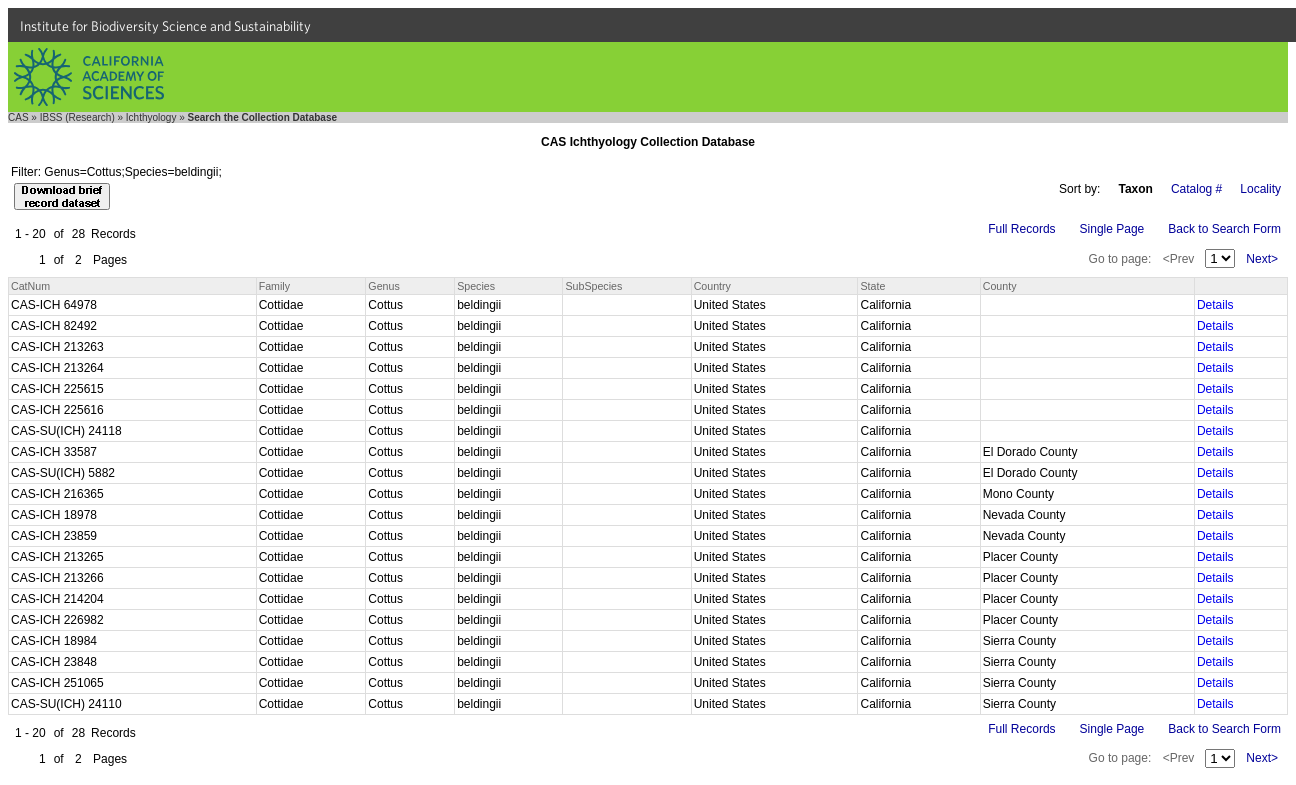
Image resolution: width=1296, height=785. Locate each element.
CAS (18, 117)
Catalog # (1196, 189)
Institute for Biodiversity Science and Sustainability (165, 26)
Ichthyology (151, 117)
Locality (1260, 189)
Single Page (1112, 229)
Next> (1262, 259)
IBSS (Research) (77, 117)
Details (1215, 305)
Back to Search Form (1224, 229)
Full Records (1021, 229)
